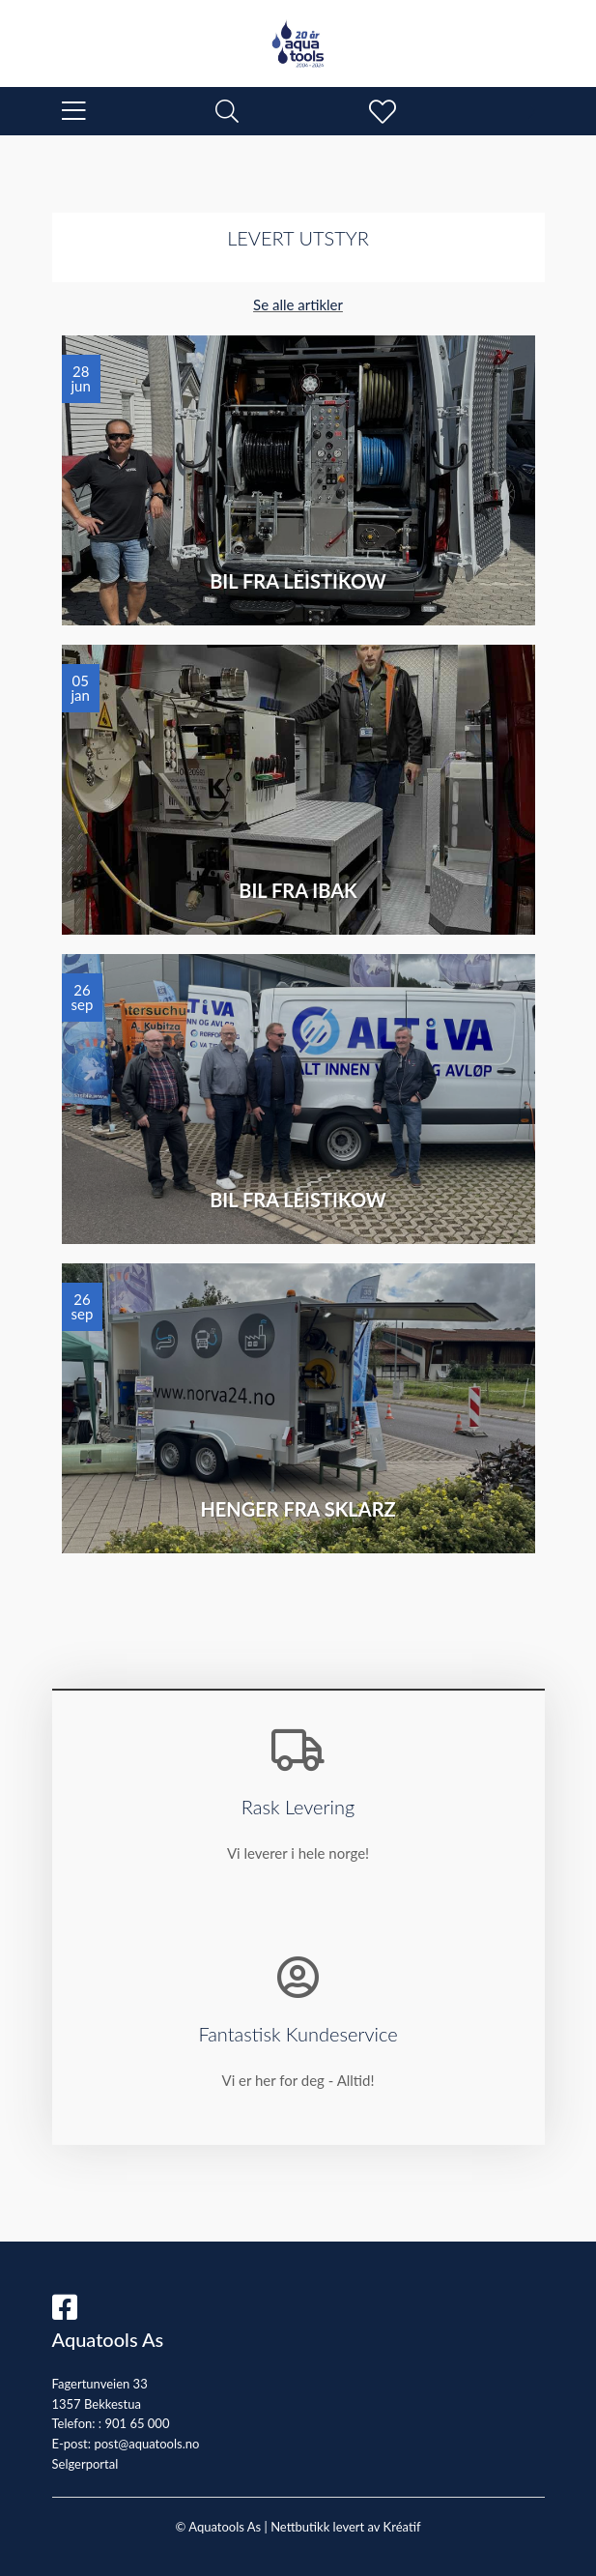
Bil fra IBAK (297, 890)
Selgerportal (85, 2464)
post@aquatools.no (146, 2443)
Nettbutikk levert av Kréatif (345, 2526)
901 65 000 (136, 2423)
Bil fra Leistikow (298, 581)
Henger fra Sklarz (297, 1508)
